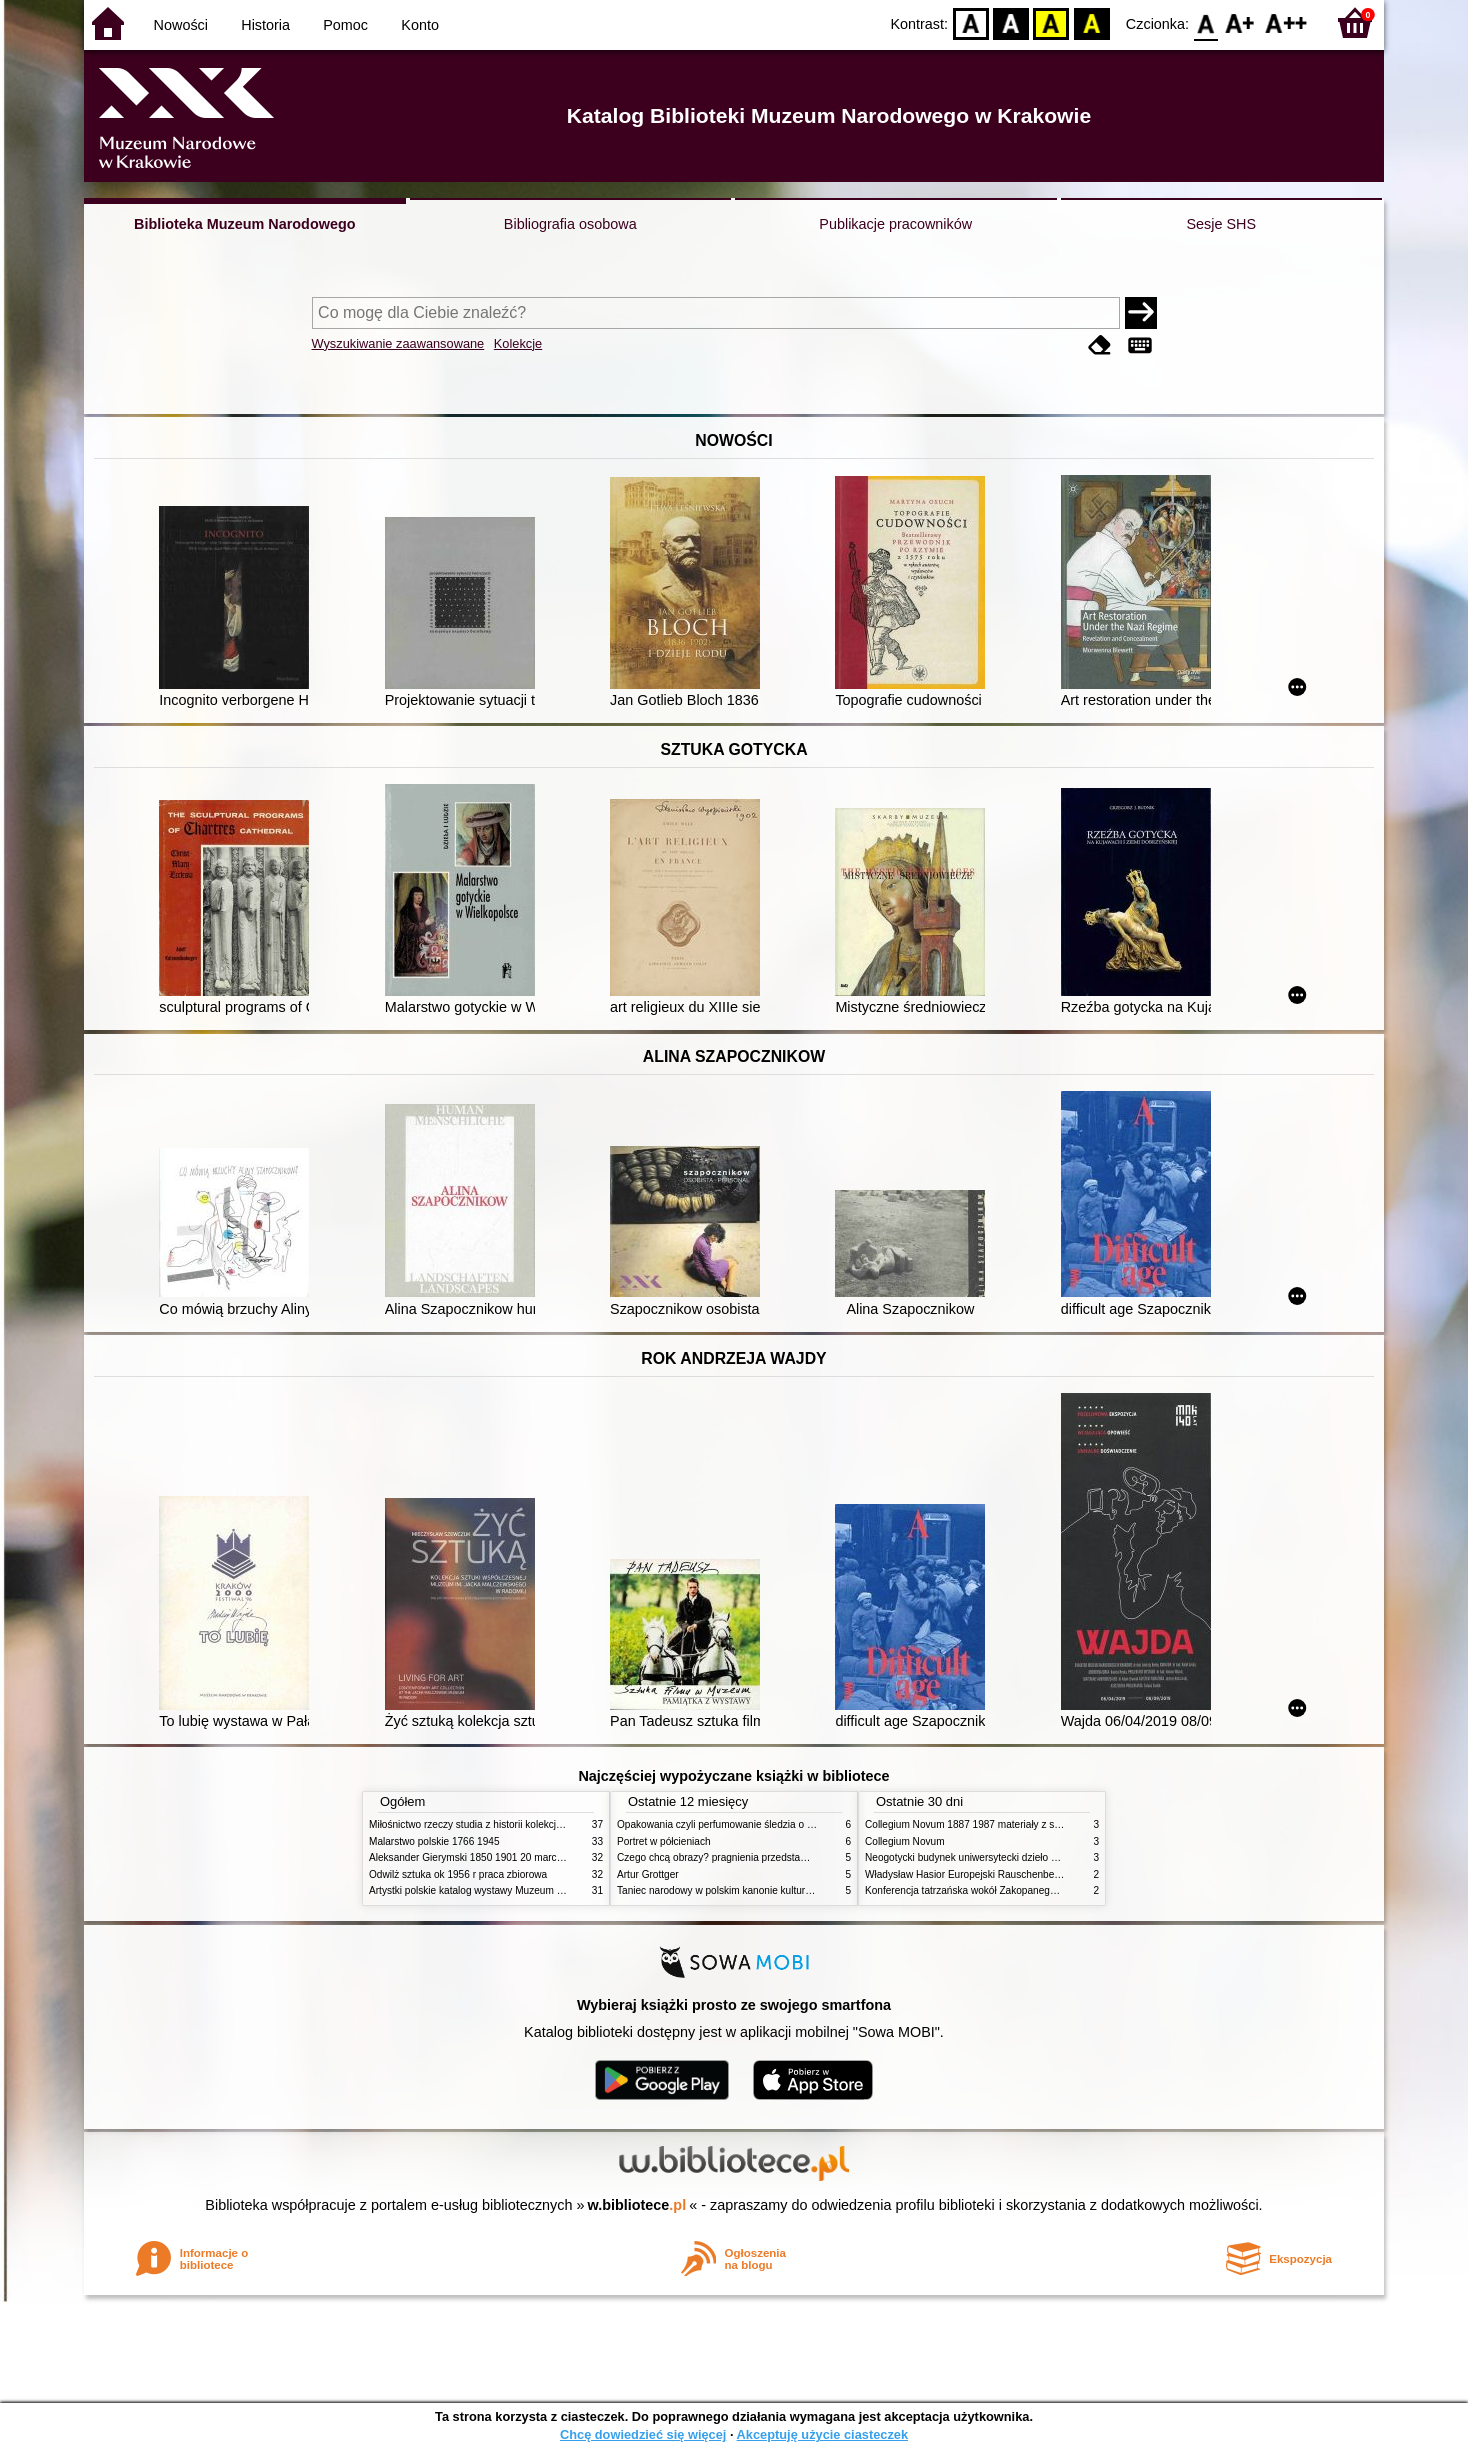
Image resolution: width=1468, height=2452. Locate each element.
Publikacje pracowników (895, 224)
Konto (420, 25)
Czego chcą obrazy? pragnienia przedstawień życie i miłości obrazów (771, 1857)
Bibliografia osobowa (570, 224)
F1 (1240, 22)
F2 (1286, 22)
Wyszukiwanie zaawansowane (398, 343)
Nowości (181, 25)
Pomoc (345, 25)
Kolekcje (518, 343)
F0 (1205, 22)
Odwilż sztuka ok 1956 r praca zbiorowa (458, 1874)
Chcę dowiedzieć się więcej (643, 2434)
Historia (265, 25)
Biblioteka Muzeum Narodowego (244, 224)
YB (1051, 22)
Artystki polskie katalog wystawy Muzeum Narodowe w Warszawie (516, 1890)
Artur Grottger (648, 1874)
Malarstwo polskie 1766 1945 (434, 1841)
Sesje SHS (1221, 224)
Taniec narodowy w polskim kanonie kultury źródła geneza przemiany (771, 1890)
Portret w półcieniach (664, 1841)
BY (1091, 22)
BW (1011, 22)
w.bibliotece (637, 2205)
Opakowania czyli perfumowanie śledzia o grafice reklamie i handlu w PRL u (787, 1824)
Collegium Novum (905, 1841)
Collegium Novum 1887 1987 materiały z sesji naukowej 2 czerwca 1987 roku (1038, 1824)
